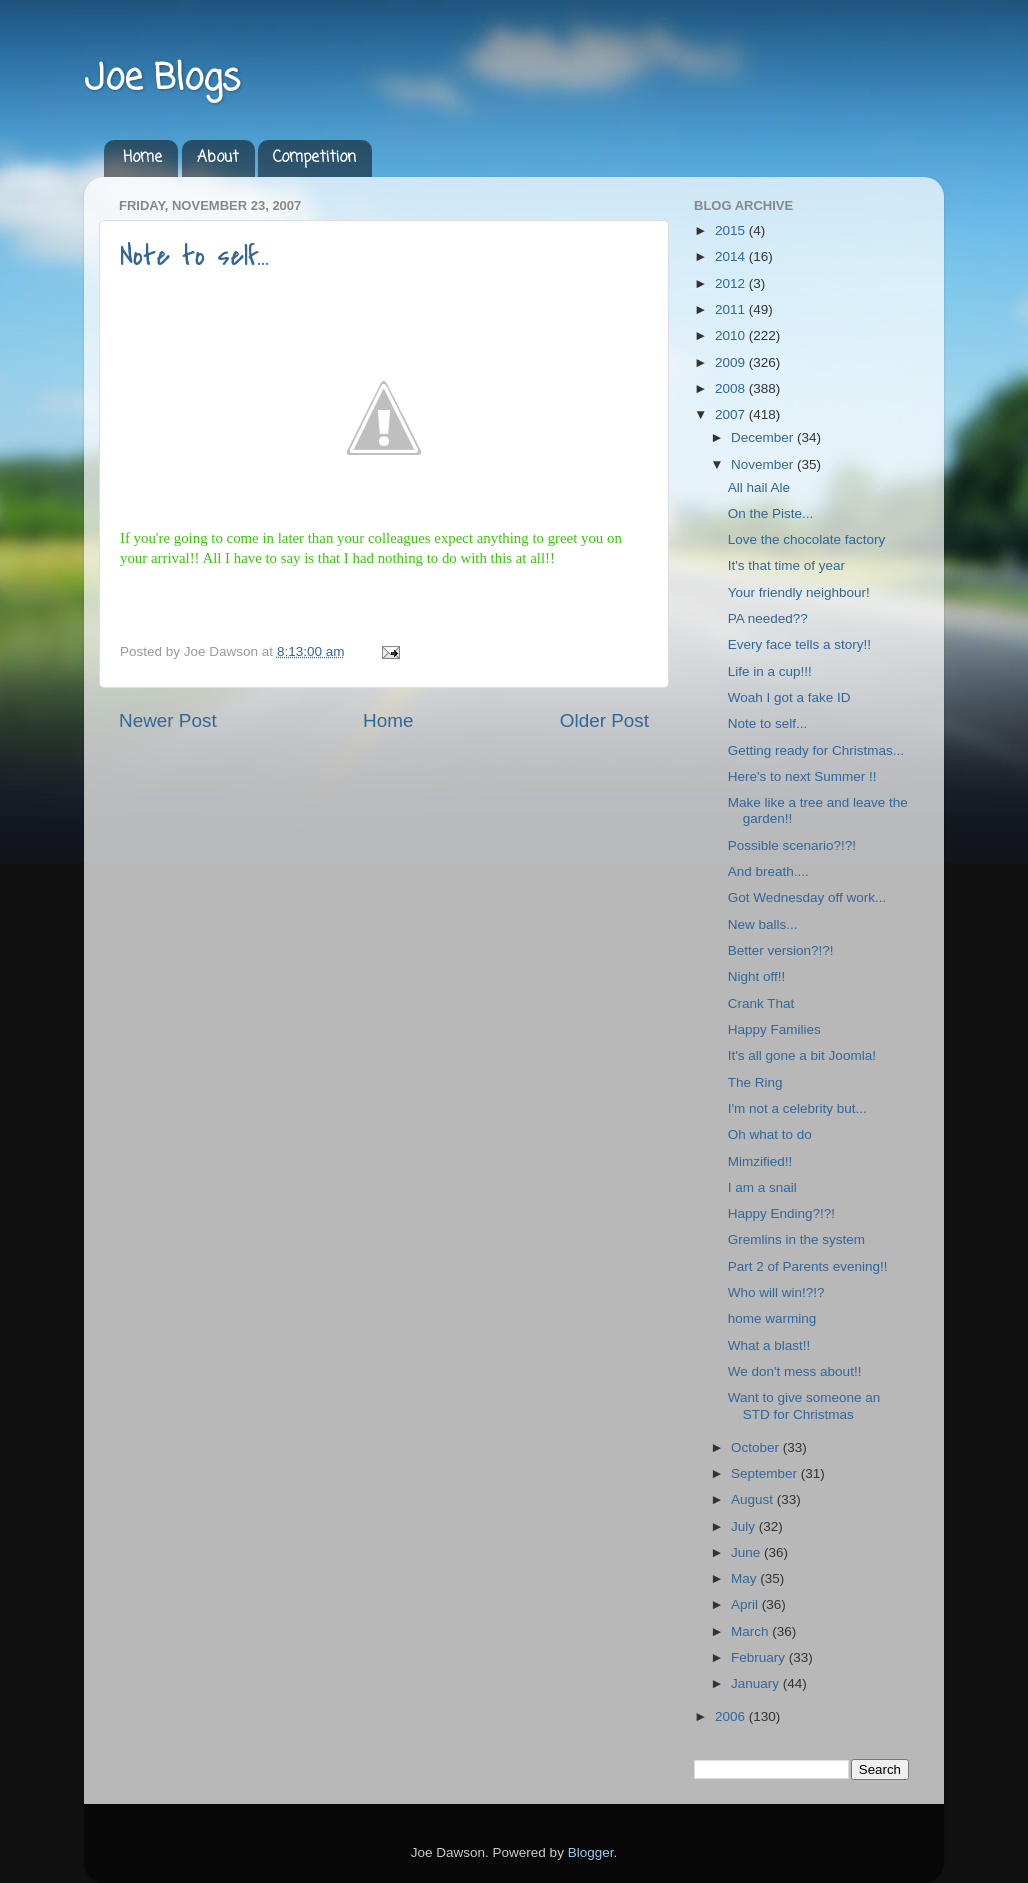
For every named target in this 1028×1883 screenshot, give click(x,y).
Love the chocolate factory (807, 539)
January (757, 1683)
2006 (732, 1716)
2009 (732, 362)
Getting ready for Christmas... (816, 750)
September (766, 1473)
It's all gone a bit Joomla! (802, 1055)
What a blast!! (769, 1345)
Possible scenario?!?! (792, 845)
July (745, 1526)
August (754, 1499)
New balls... (763, 924)
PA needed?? (768, 618)
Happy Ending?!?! (781, 1213)
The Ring (755, 1082)
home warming (772, 1318)
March (751, 1631)
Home (142, 158)
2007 (732, 414)
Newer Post (168, 720)
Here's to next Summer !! (802, 776)
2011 (732, 309)
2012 (732, 283)
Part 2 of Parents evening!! (808, 1266)
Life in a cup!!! (770, 671)
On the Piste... (771, 513)
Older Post (604, 720)
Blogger (591, 1852)
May (745, 1578)
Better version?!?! (781, 950)
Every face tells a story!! (799, 644)
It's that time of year (786, 565)
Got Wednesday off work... (807, 897)
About (218, 158)
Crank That (761, 1003)
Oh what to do (770, 1134)
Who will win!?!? (776, 1292)
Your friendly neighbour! (799, 592)
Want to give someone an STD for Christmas (804, 1405)
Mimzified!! (760, 1161)
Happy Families (774, 1029)
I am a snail (762, 1187)
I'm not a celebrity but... (797, 1108)
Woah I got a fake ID (789, 697)
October (757, 1447)
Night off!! (757, 976)
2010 (732, 335)
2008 (732, 388)
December (764, 437)
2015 (732, 230)
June (747, 1552)
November (764, 464)
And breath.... (768, 871)
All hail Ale (759, 487)
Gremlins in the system (796, 1239)
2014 (732, 256)
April (746, 1604)
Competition (314, 158)
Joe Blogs (162, 79)
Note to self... (194, 256)
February (760, 1657)
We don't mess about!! (795, 1371)
